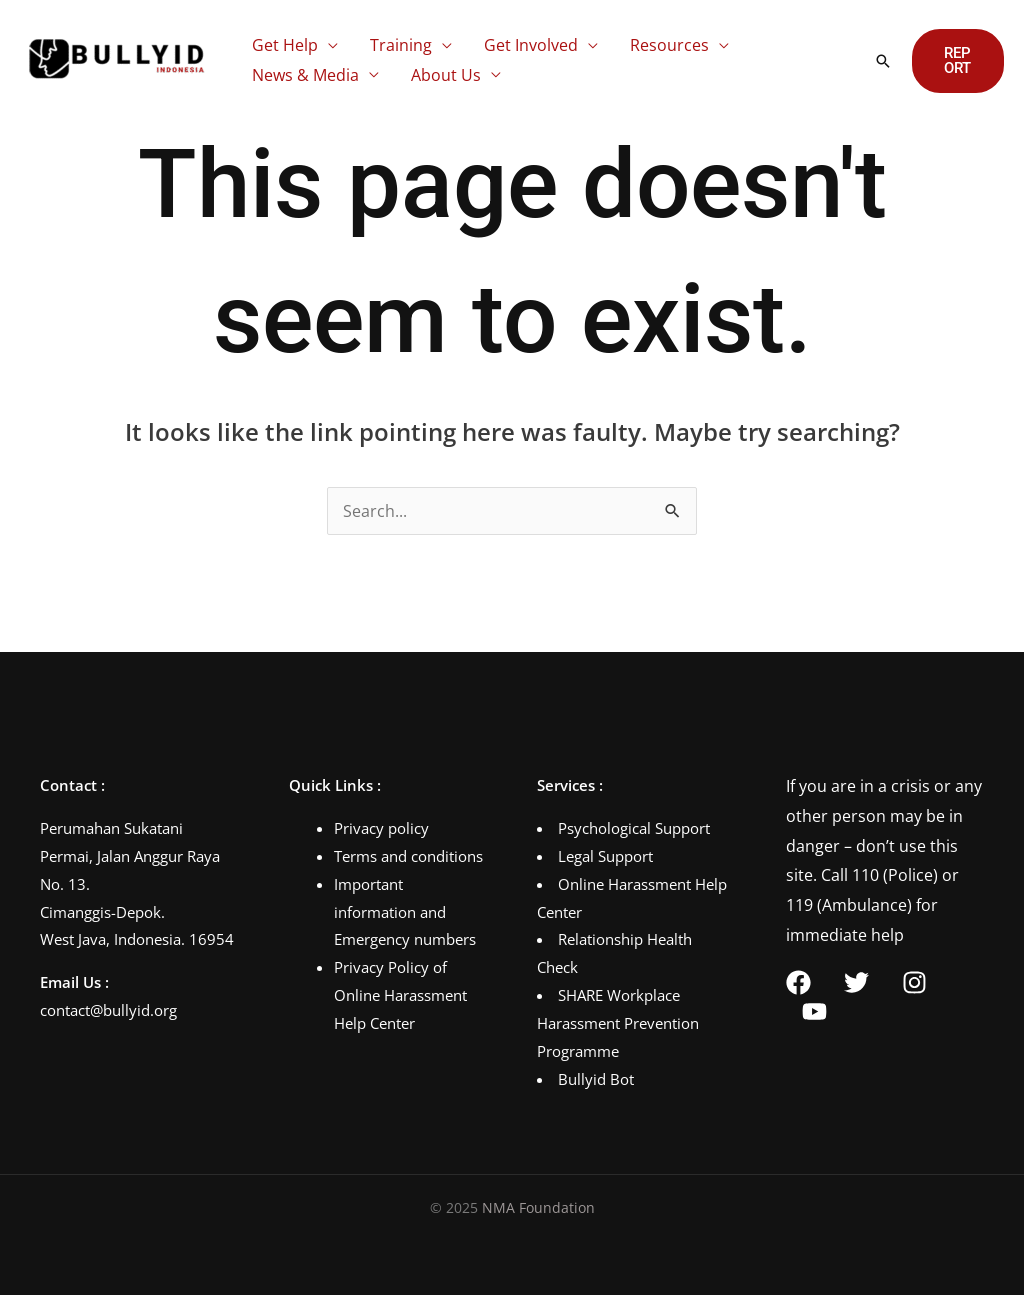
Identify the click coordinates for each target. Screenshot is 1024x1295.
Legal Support (605, 856)
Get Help (285, 45)
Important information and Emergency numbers (405, 912)
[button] (883, 61)
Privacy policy (381, 828)
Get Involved (531, 45)
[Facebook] (798, 982)
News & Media (305, 75)
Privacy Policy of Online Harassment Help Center (400, 995)
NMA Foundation (538, 1207)
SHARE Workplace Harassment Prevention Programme (618, 1023)
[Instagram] (914, 982)
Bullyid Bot (596, 1079)
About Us (446, 75)
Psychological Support (634, 828)
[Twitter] (856, 982)
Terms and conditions (408, 856)
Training (401, 45)
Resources (669, 45)
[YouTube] (814, 1011)
